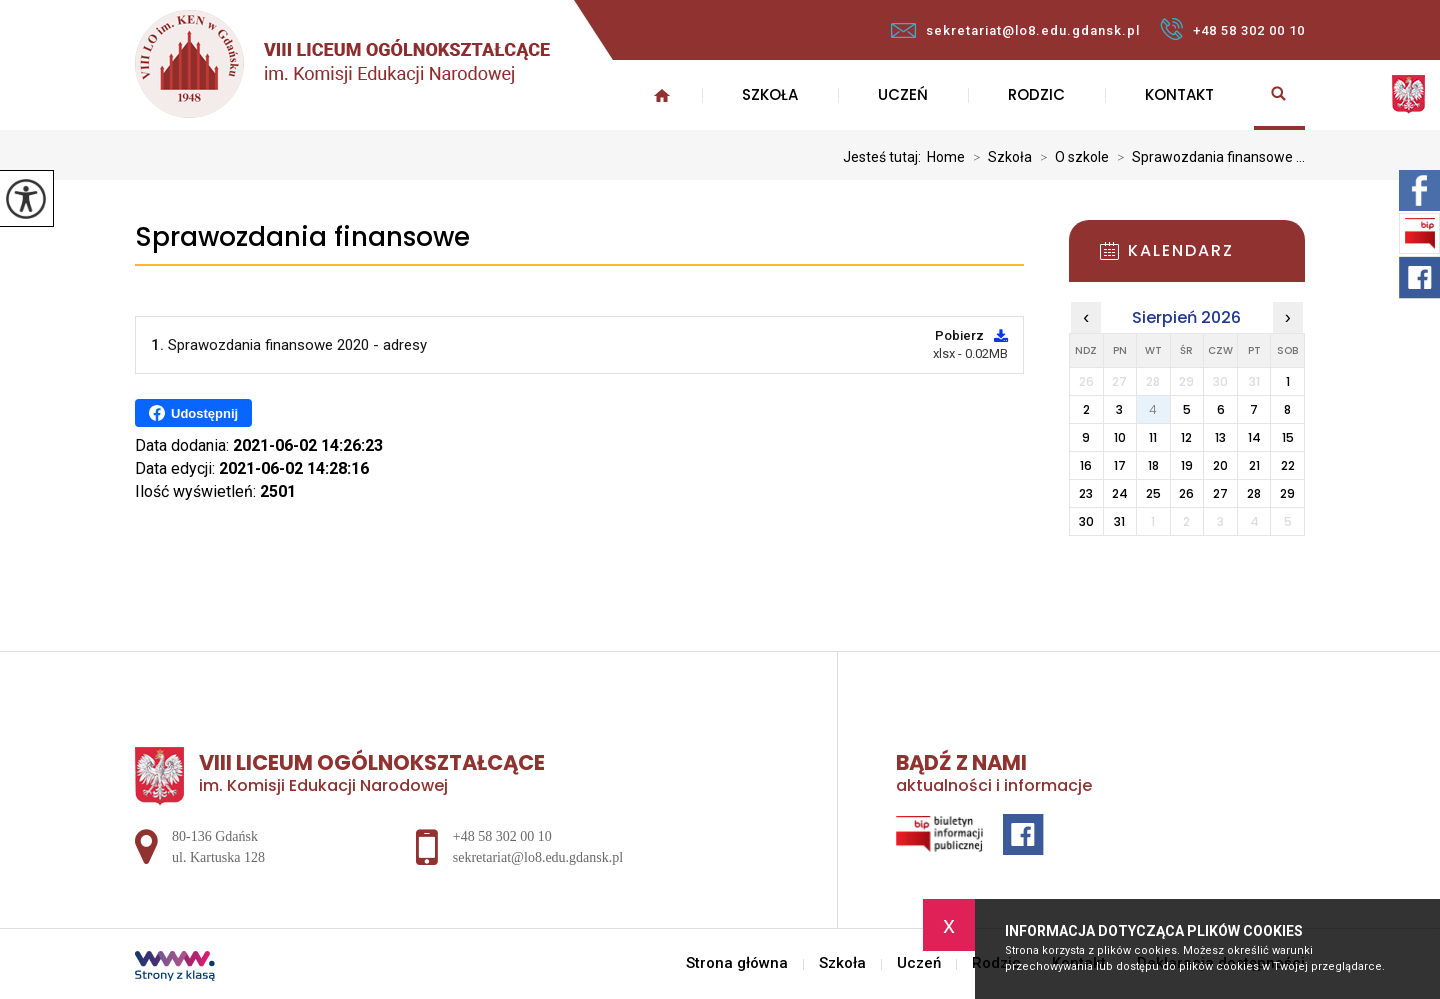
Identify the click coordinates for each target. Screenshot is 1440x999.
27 (1220, 493)
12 (1186, 437)
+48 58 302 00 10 (1232, 29)
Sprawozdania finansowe (302, 237)
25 (1153, 493)
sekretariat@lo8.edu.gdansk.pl (1015, 30)
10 (1120, 437)
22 (1288, 465)
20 (1220, 465)
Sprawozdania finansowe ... (1207, 157)
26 (1186, 493)
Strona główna (662, 95)
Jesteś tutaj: (885, 157)
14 (1254, 437)
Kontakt (1179, 94)
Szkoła (770, 94)
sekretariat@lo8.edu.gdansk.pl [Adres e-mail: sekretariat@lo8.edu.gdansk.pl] (538, 857)
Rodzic (1036, 94)
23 (1086, 493)
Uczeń (903, 94)
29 (1287, 493)
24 (1120, 493)
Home (946, 157)
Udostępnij (193, 413)
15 (1288, 437)
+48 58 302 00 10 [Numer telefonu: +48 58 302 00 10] (502, 836)
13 (1220, 437)
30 (1086, 521)
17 (1120, 465)
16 (1086, 465)
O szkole (1070, 157)
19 (1187, 465)
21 (1254, 465)
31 (1119, 521)
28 (1254, 493)
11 (1153, 437)
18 (1153, 465)
